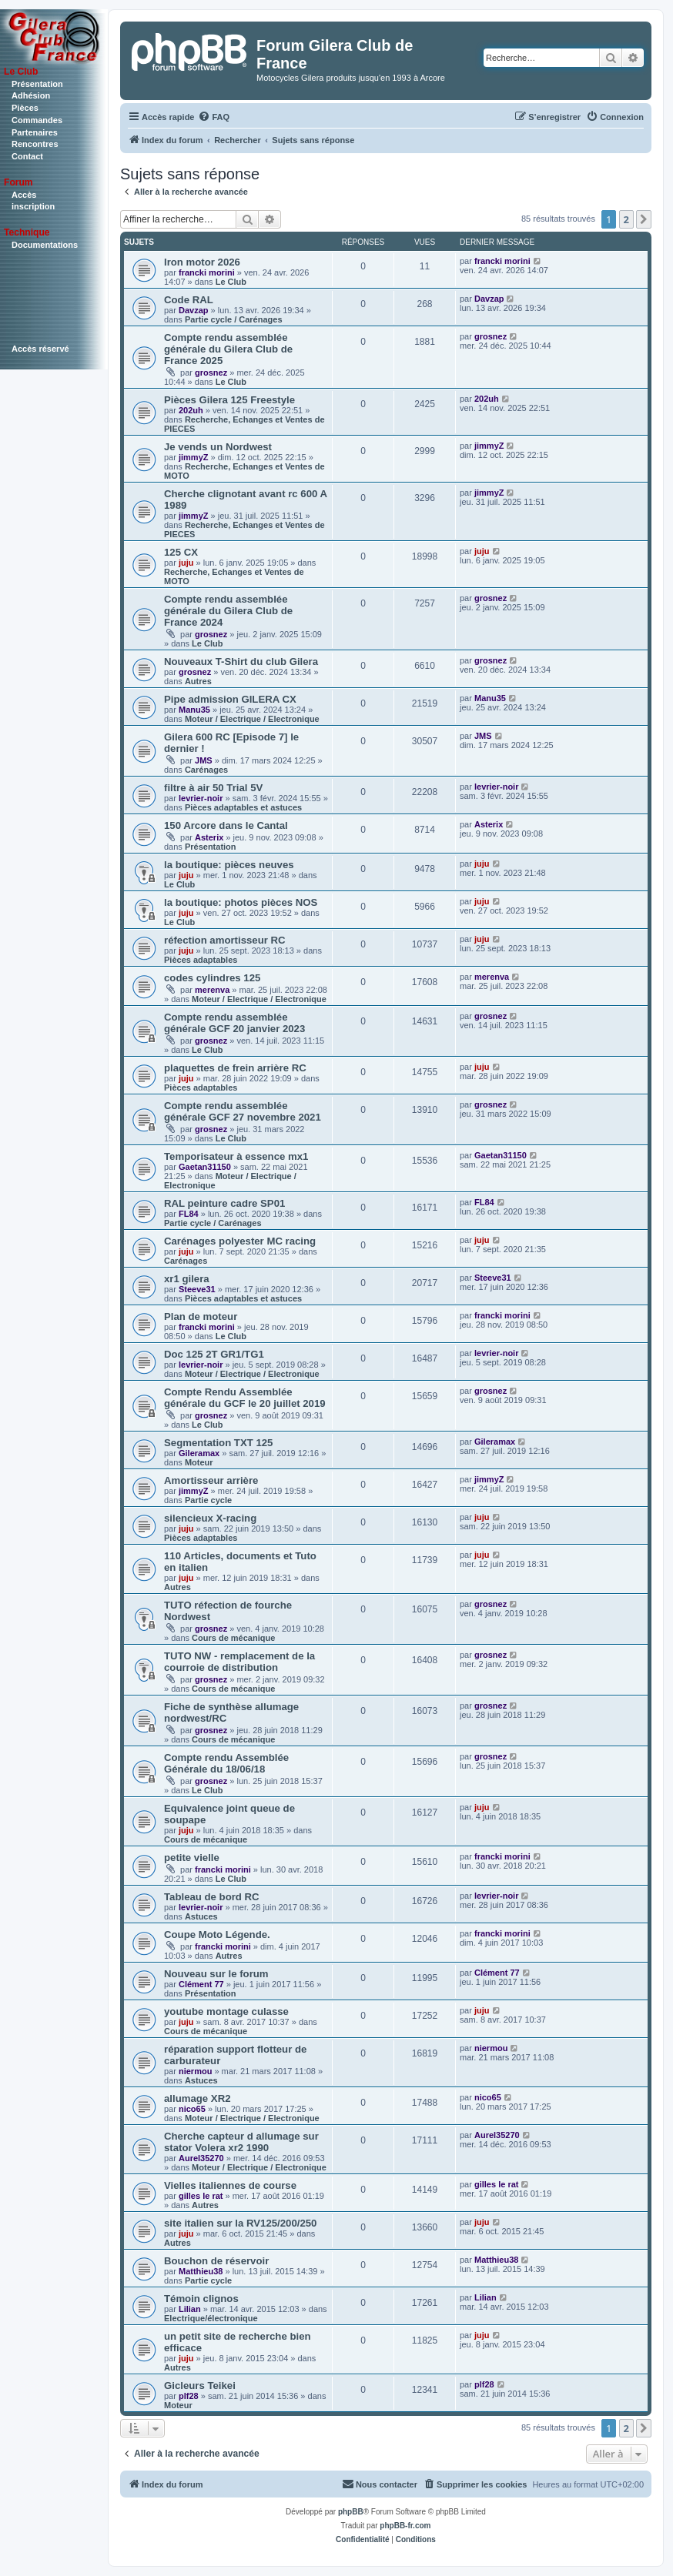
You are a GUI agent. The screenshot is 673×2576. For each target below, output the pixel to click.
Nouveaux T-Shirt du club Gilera (241, 661)
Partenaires (35, 132)
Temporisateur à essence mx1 (236, 1156)
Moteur (199, 1462)
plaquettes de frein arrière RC (235, 1068)
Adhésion (31, 95)
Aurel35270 (201, 2158)
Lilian (190, 2309)
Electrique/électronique (211, 2318)
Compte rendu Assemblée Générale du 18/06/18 (226, 1763)
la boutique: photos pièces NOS (240, 902)
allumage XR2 (197, 2098)
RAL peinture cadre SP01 (224, 1203)
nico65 (192, 2108)
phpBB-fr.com (405, 2525)
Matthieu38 (201, 2271)
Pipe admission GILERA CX (230, 699)
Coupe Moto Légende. (217, 1934)
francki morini (207, 272)
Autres (198, 681)
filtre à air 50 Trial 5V (213, 788)
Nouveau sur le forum (216, 1974)
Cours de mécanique (233, 1637)
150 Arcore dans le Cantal (226, 825)
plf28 (189, 2396)
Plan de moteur (200, 1316)
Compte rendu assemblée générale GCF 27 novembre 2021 (242, 1111)
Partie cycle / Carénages (234, 319)
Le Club (231, 281)
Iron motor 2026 (202, 262)
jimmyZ (194, 457)
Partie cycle (208, 1500)
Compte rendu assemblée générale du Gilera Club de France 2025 (228, 349)
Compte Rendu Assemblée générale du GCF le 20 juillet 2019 (245, 1397)
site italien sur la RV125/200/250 (240, 2223)
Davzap (194, 310)
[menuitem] (213, 117)
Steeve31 (197, 1289)
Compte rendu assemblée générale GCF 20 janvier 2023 (234, 1022)
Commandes (37, 120)
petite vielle (191, 1857)
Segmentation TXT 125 (218, 1442)
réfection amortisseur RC (225, 940)
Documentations (45, 244)
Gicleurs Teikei (200, 2385)
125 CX (181, 552)
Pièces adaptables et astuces (243, 807)
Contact (27, 156)
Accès (24, 194)
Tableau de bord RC (211, 1897)
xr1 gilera (186, 1279)
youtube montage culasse (226, 2011)
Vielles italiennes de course (230, 2185)
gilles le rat (201, 2195)
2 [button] (626, 219)
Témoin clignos (201, 2298)
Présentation (37, 84)
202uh (191, 410)
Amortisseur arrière (211, 1480)
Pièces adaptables (200, 959)
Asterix (209, 837)
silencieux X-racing (210, 1518)
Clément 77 (201, 1984)
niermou (195, 2071)
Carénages (206, 769)
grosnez (211, 372)
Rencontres (35, 144)
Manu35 (194, 709)
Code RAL (188, 300)
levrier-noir (201, 798)
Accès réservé (40, 348)
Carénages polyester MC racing (240, 1241)
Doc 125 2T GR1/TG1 (214, 1354)
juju (186, 562)
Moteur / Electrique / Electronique (252, 718)
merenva (212, 989)
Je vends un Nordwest (218, 447)
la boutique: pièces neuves (229, 864)
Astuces (201, 1916)
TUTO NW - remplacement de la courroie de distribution (239, 1661)
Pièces (25, 107)
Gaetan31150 (205, 1166)
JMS (204, 760)
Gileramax (199, 1453)
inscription (33, 206)
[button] (643, 219)
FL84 (189, 1213)
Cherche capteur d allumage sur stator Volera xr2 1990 (241, 2141)
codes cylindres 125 (212, 978)
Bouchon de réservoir (216, 2261)
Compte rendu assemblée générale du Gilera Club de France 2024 (228, 610)
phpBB (350, 2512)
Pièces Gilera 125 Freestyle (229, 400)
